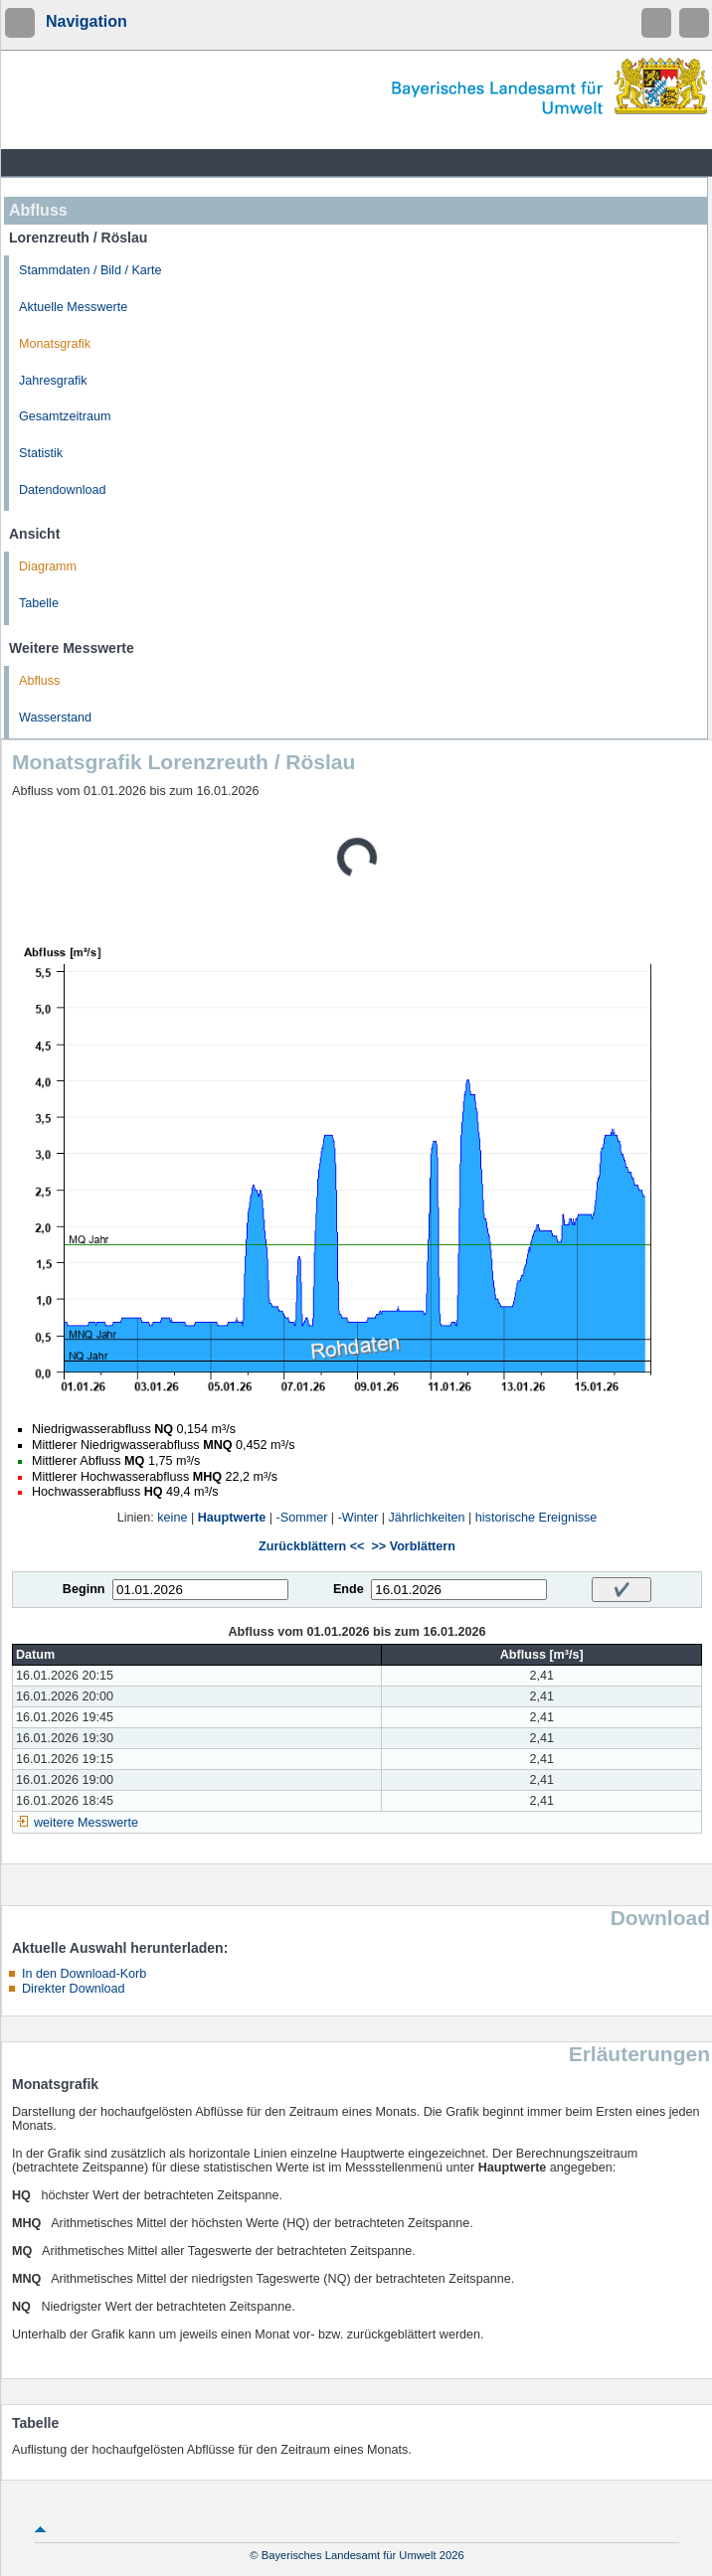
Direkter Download (73, 1989)
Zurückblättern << (311, 1546)
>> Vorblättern (412, 1546)
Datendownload (62, 490)
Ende (348, 1589)
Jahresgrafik (53, 381)
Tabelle (39, 603)
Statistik (41, 453)
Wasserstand (55, 717)
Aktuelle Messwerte (73, 307)
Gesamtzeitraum (64, 416)
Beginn (84, 1589)
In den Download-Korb (84, 1974)
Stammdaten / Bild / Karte (90, 270)
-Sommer (302, 1518)
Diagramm (48, 566)
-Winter (358, 1518)
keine (172, 1518)
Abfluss (39, 681)
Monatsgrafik (54, 344)
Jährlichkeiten (427, 1518)
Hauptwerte (232, 1518)
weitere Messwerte (86, 1823)
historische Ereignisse (536, 1518)
